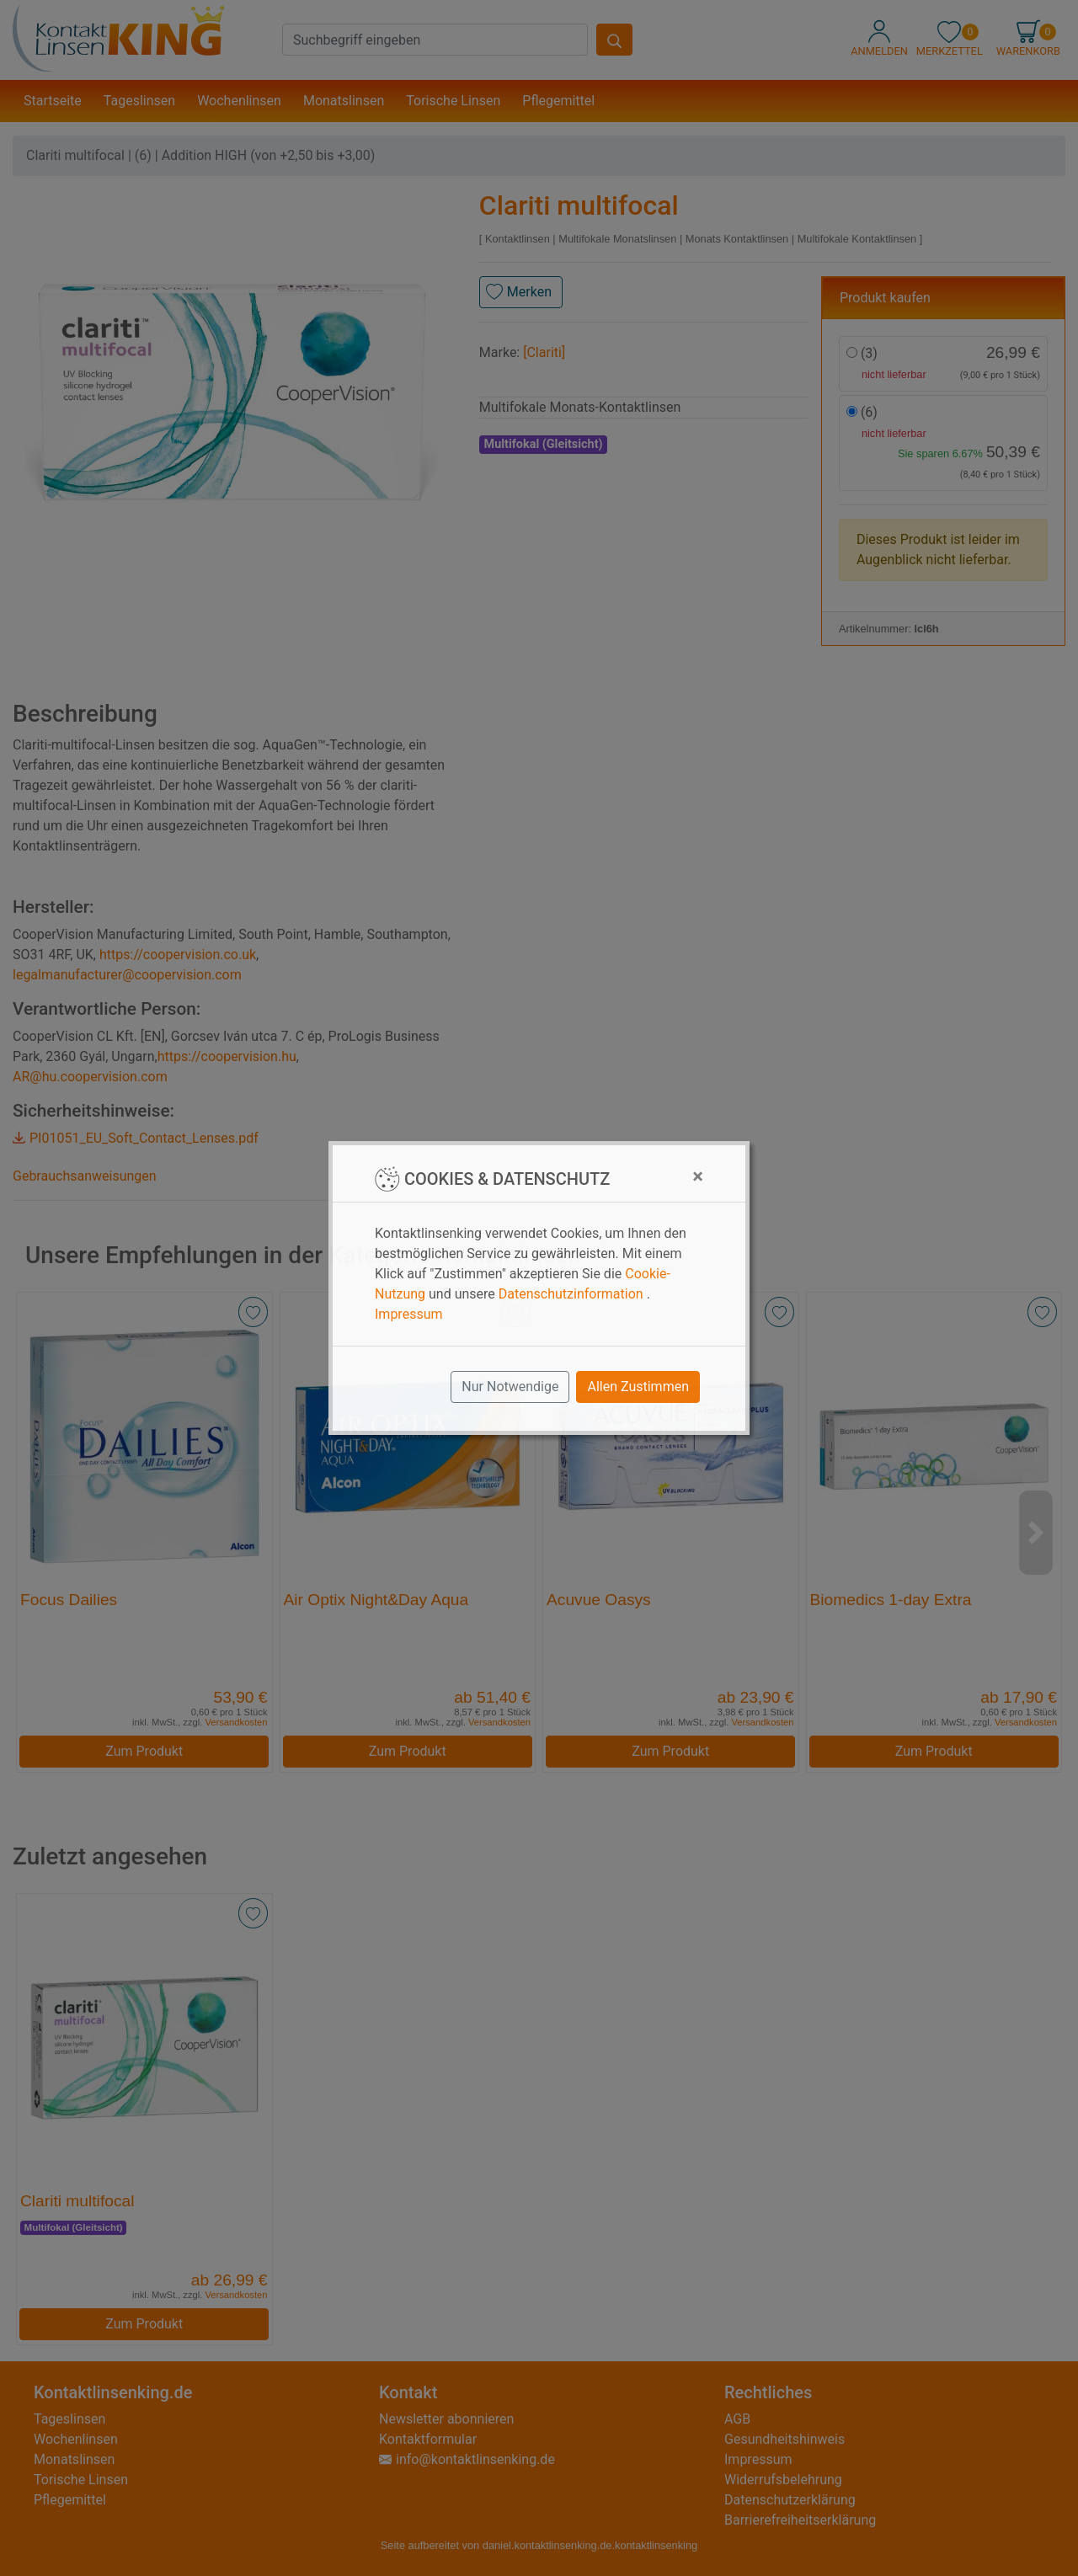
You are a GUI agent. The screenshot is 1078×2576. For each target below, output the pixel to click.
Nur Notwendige (510, 1387)
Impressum (409, 1314)
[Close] (698, 1176)
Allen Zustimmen (638, 1387)
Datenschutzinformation (571, 1294)
